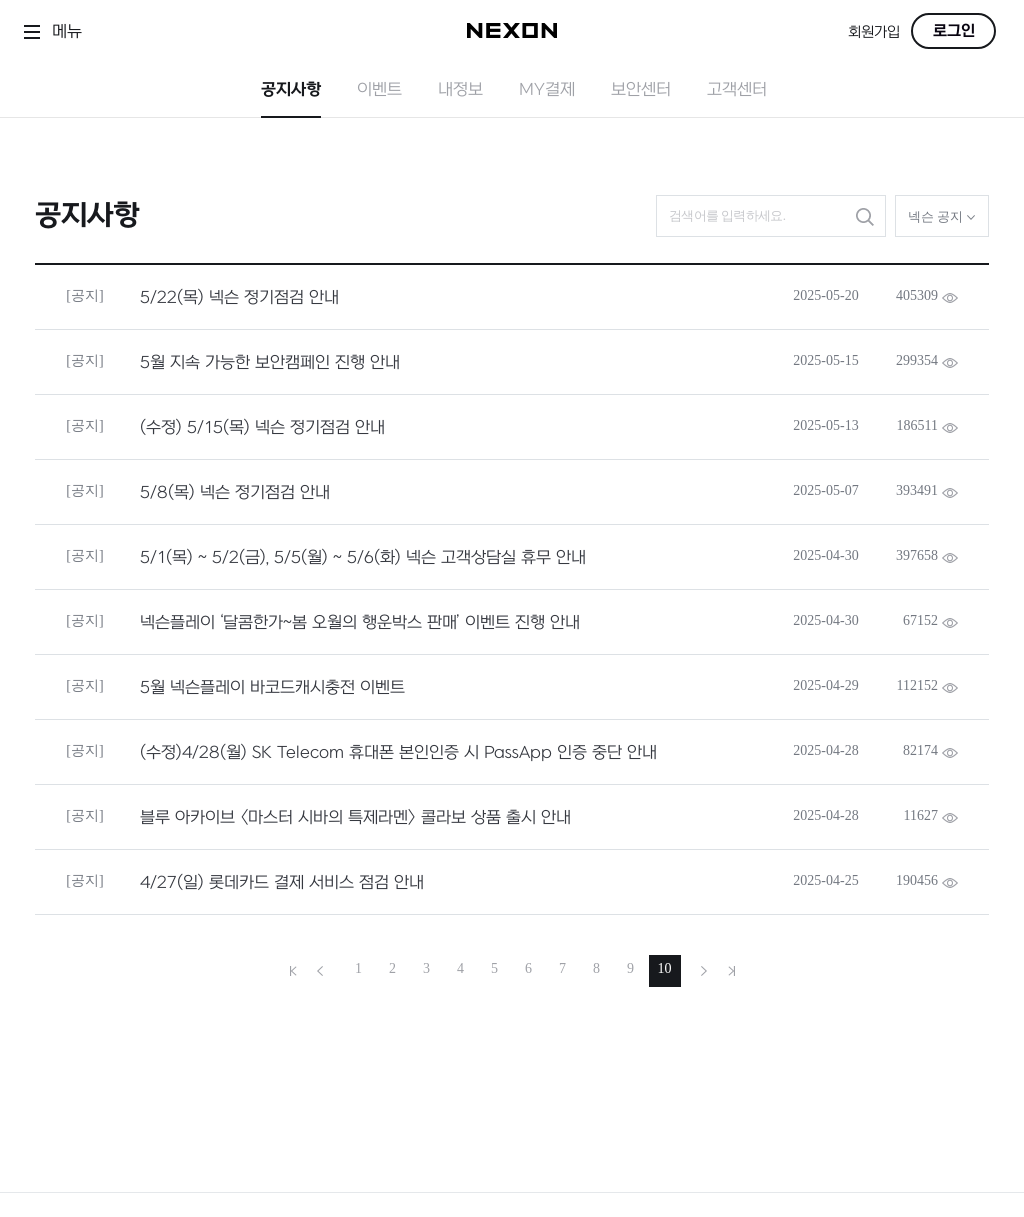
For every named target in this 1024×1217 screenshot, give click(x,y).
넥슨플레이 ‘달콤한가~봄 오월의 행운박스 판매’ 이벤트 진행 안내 (360, 623)
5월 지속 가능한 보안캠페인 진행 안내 (270, 363)
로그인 (954, 31)
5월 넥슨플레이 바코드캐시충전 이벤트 (272, 688)
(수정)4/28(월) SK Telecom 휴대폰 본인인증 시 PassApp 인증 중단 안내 (398, 753)
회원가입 (874, 32)
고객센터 (737, 90)
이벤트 (379, 90)
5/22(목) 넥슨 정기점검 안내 (239, 298)
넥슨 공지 (942, 216)
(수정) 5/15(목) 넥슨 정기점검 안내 (262, 428)
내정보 (460, 90)
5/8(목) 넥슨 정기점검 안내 (235, 493)
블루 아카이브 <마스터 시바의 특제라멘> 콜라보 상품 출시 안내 (355, 818)
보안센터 (641, 90)
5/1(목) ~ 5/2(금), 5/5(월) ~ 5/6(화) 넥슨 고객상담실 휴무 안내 (363, 558)
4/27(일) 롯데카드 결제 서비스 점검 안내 (282, 883)
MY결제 (547, 90)
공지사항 (291, 90)
